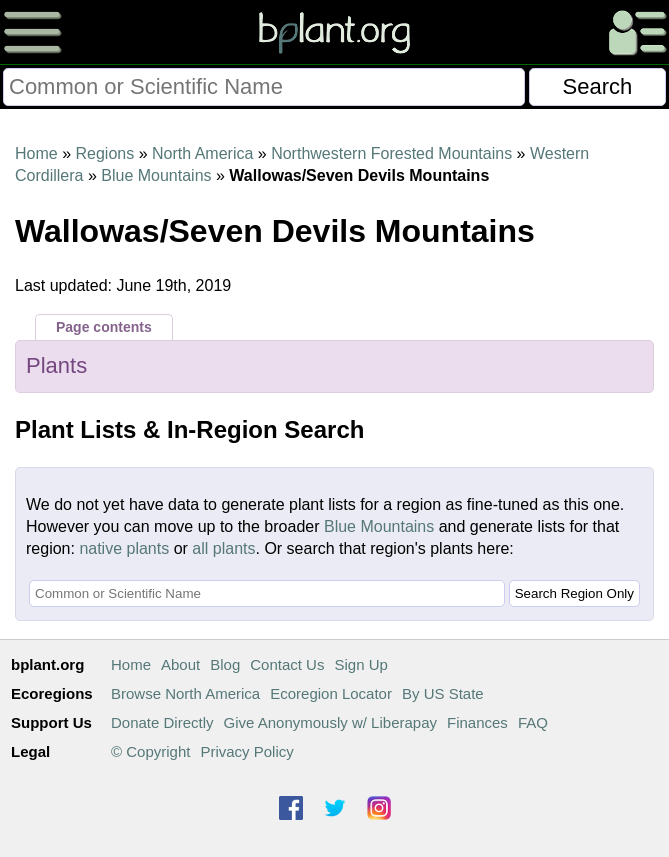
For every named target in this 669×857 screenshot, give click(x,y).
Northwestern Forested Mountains (391, 153)
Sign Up (360, 664)
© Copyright (150, 751)
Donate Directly (162, 722)
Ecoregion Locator (331, 693)
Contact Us (287, 664)
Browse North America (185, 693)
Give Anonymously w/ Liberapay (330, 722)
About (180, 664)
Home (36, 153)
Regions (104, 153)
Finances (477, 722)
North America (202, 153)
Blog (225, 664)
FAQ (533, 722)
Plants (56, 365)
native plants (124, 548)
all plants (223, 548)
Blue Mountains (156, 175)
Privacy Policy (246, 751)
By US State (443, 693)
